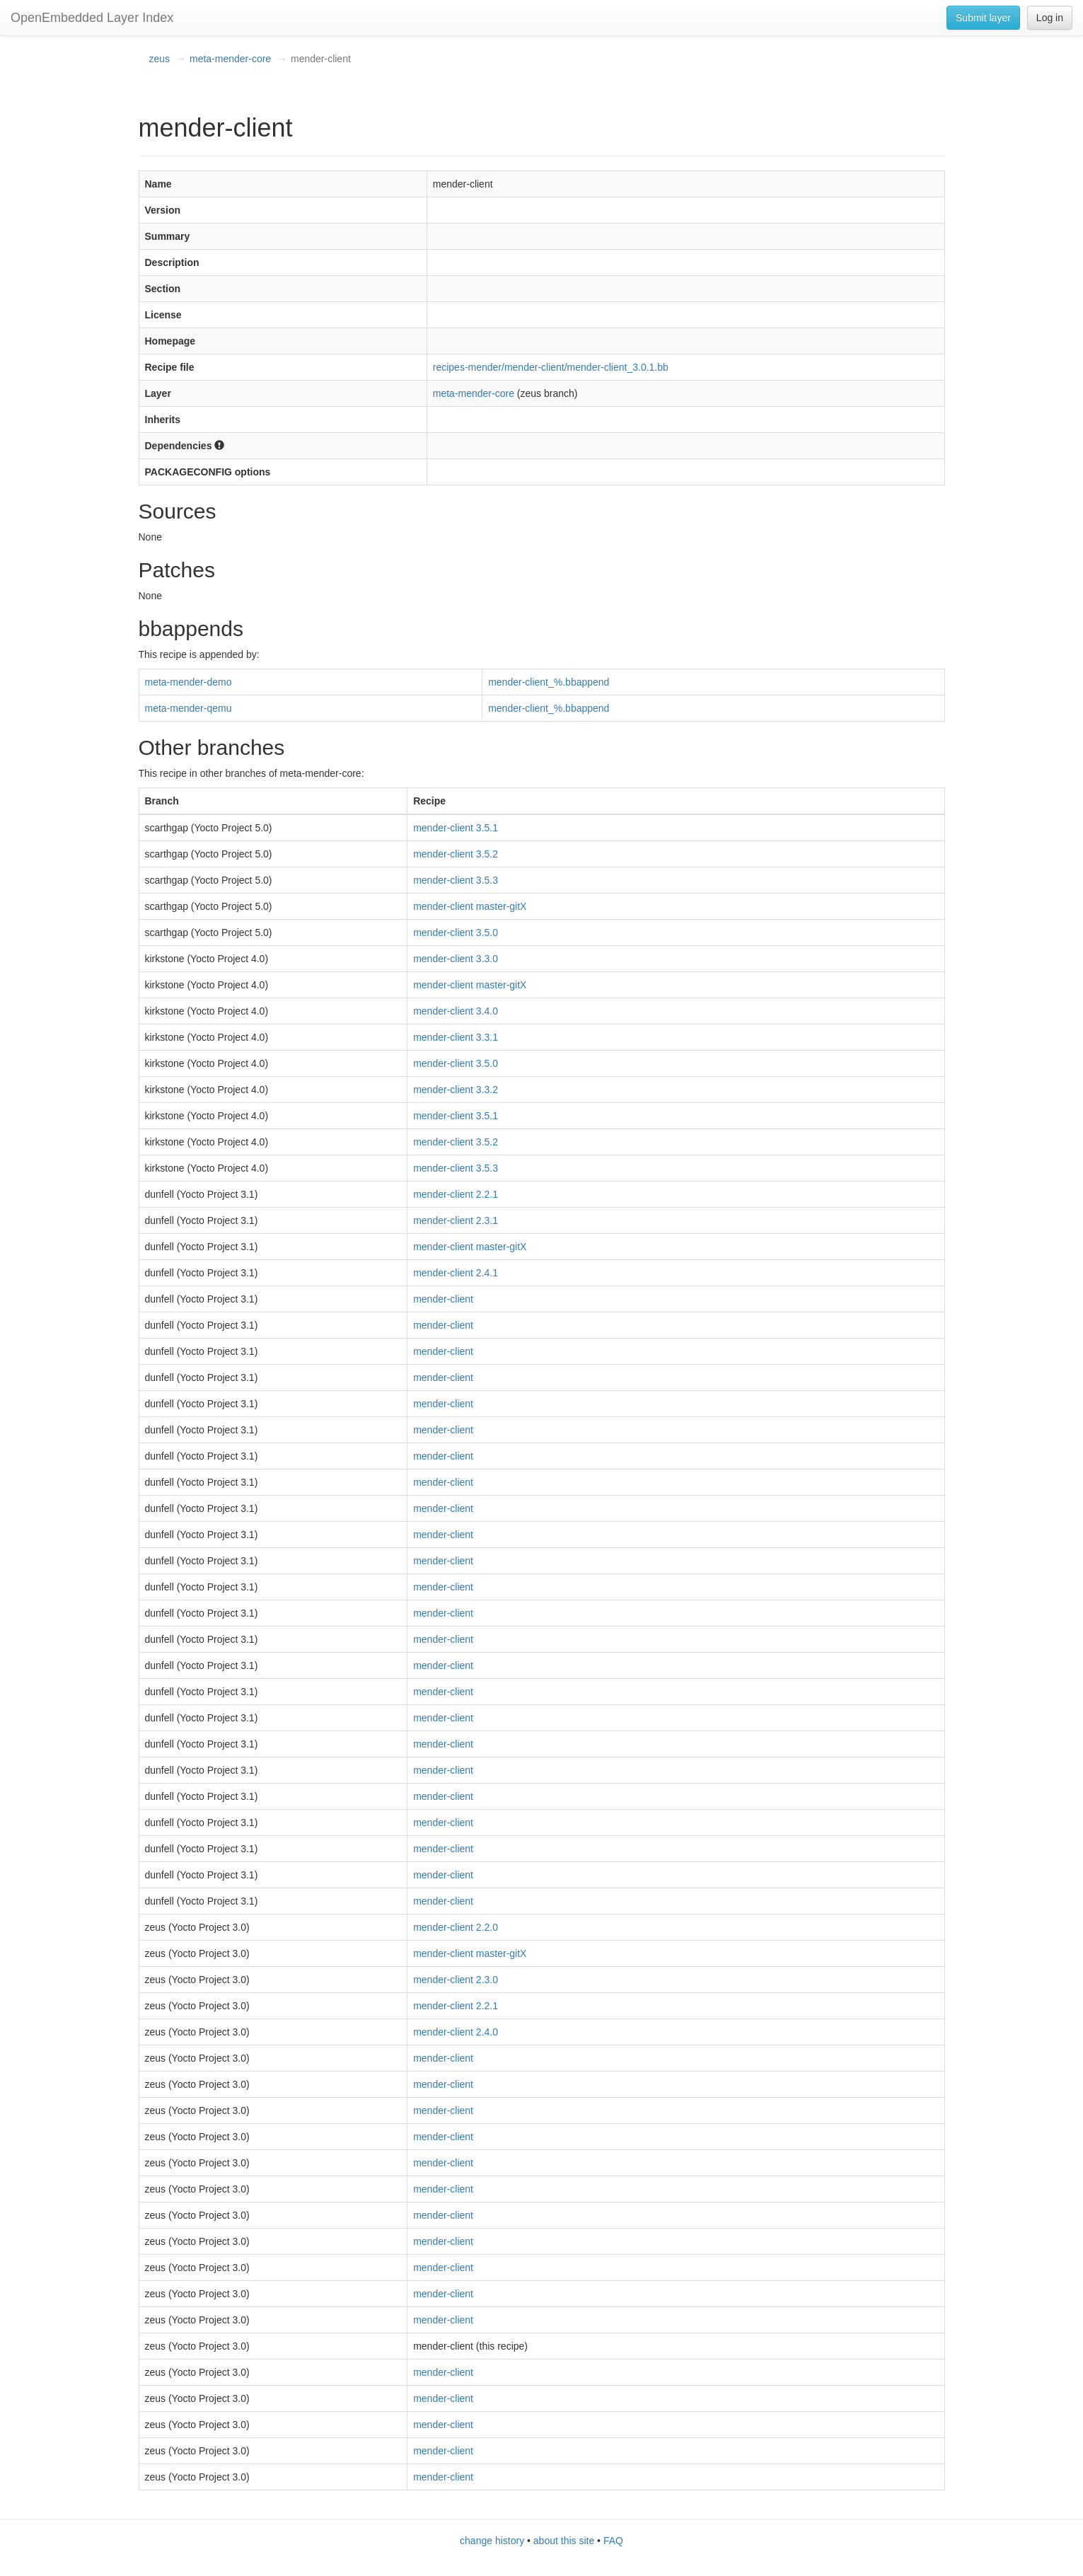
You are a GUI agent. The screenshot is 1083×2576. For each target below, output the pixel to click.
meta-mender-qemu (188, 708)
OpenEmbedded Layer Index (92, 18)
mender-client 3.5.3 (455, 880)
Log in (1049, 17)
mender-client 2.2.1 (455, 1194)
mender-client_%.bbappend (548, 682)
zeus (159, 58)
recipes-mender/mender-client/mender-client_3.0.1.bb (550, 367)
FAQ (613, 2540)
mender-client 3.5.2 (455, 854)
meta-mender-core (230, 58)
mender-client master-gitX (469, 906)
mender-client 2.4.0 (455, 2032)
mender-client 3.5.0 (455, 932)
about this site (563, 2540)
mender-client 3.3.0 (455, 958)
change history (492, 2540)
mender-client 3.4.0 (455, 1011)
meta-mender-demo (188, 682)
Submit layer (983, 17)
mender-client (443, 1299)
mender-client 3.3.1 (455, 1037)
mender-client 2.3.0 (455, 1979)
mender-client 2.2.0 (455, 1927)
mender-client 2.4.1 (455, 1272)
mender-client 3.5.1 (455, 827)
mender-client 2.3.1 (455, 1220)
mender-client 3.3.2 (455, 1089)
